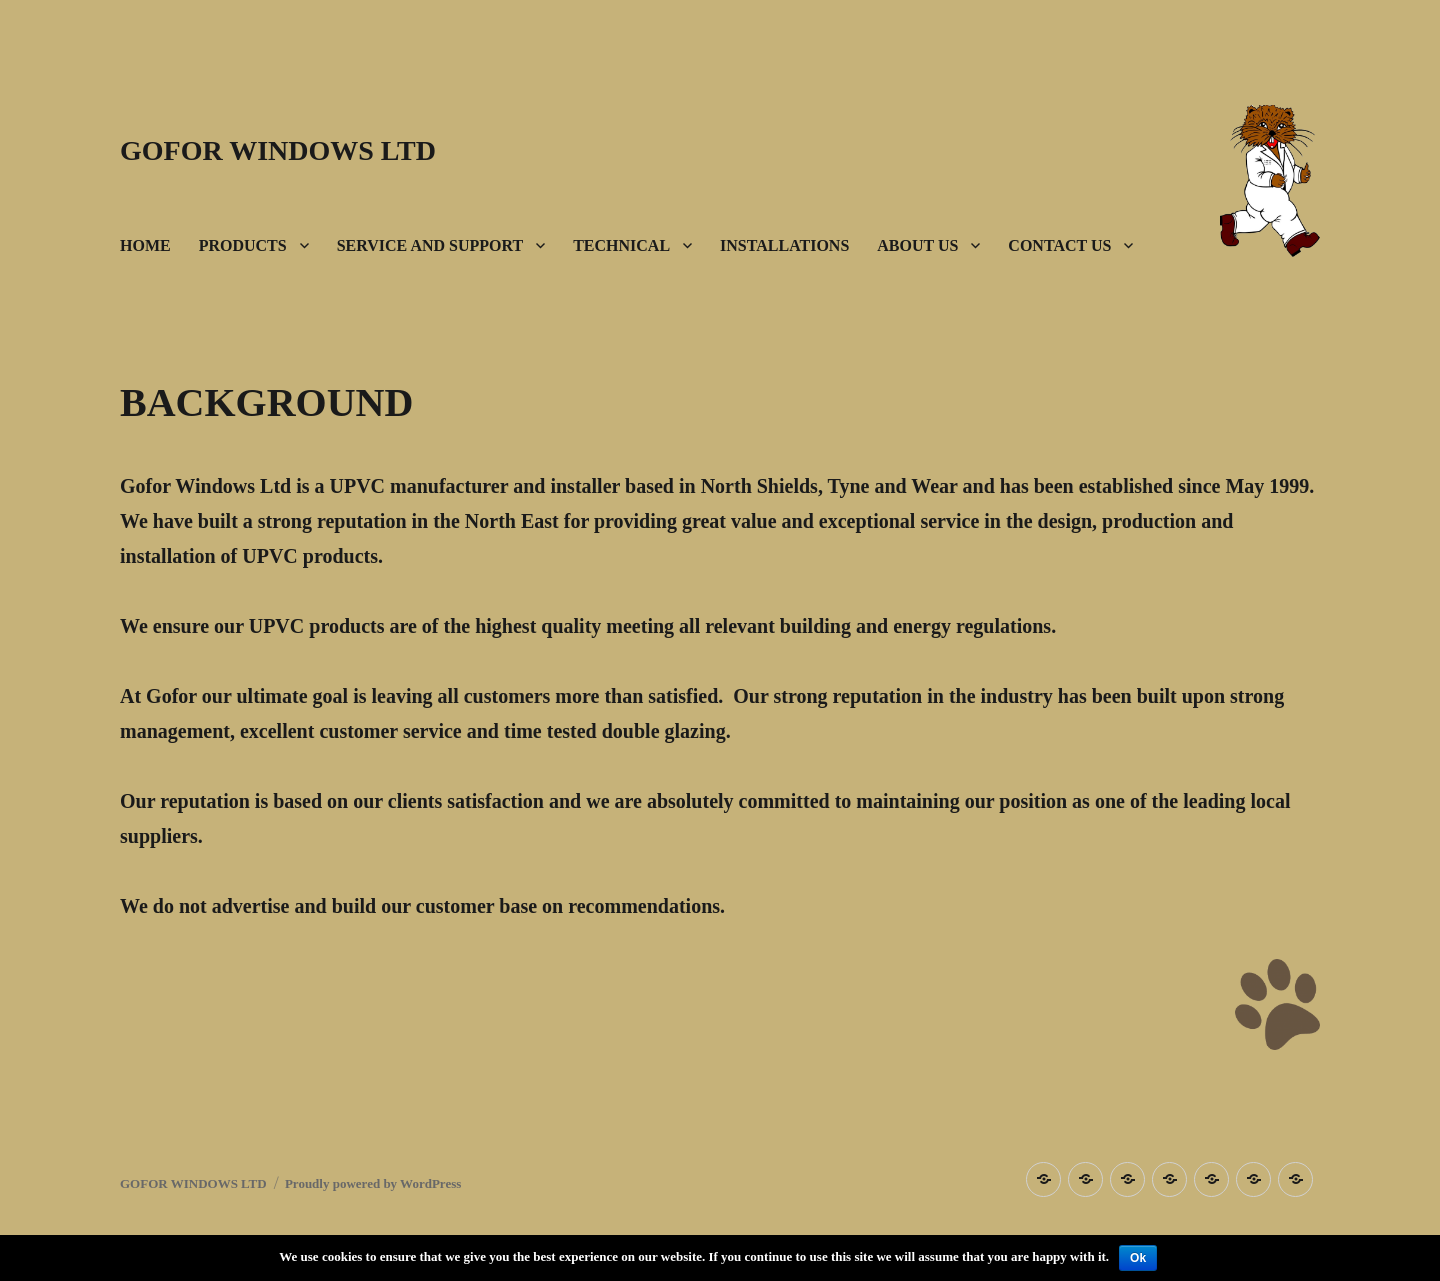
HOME (145, 245)
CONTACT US (1059, 245)
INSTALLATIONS (784, 245)
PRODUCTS (243, 245)
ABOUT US (917, 245)
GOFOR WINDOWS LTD (278, 150)
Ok (1138, 1258)
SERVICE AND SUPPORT (430, 245)
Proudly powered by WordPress (373, 1183)
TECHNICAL (621, 245)
